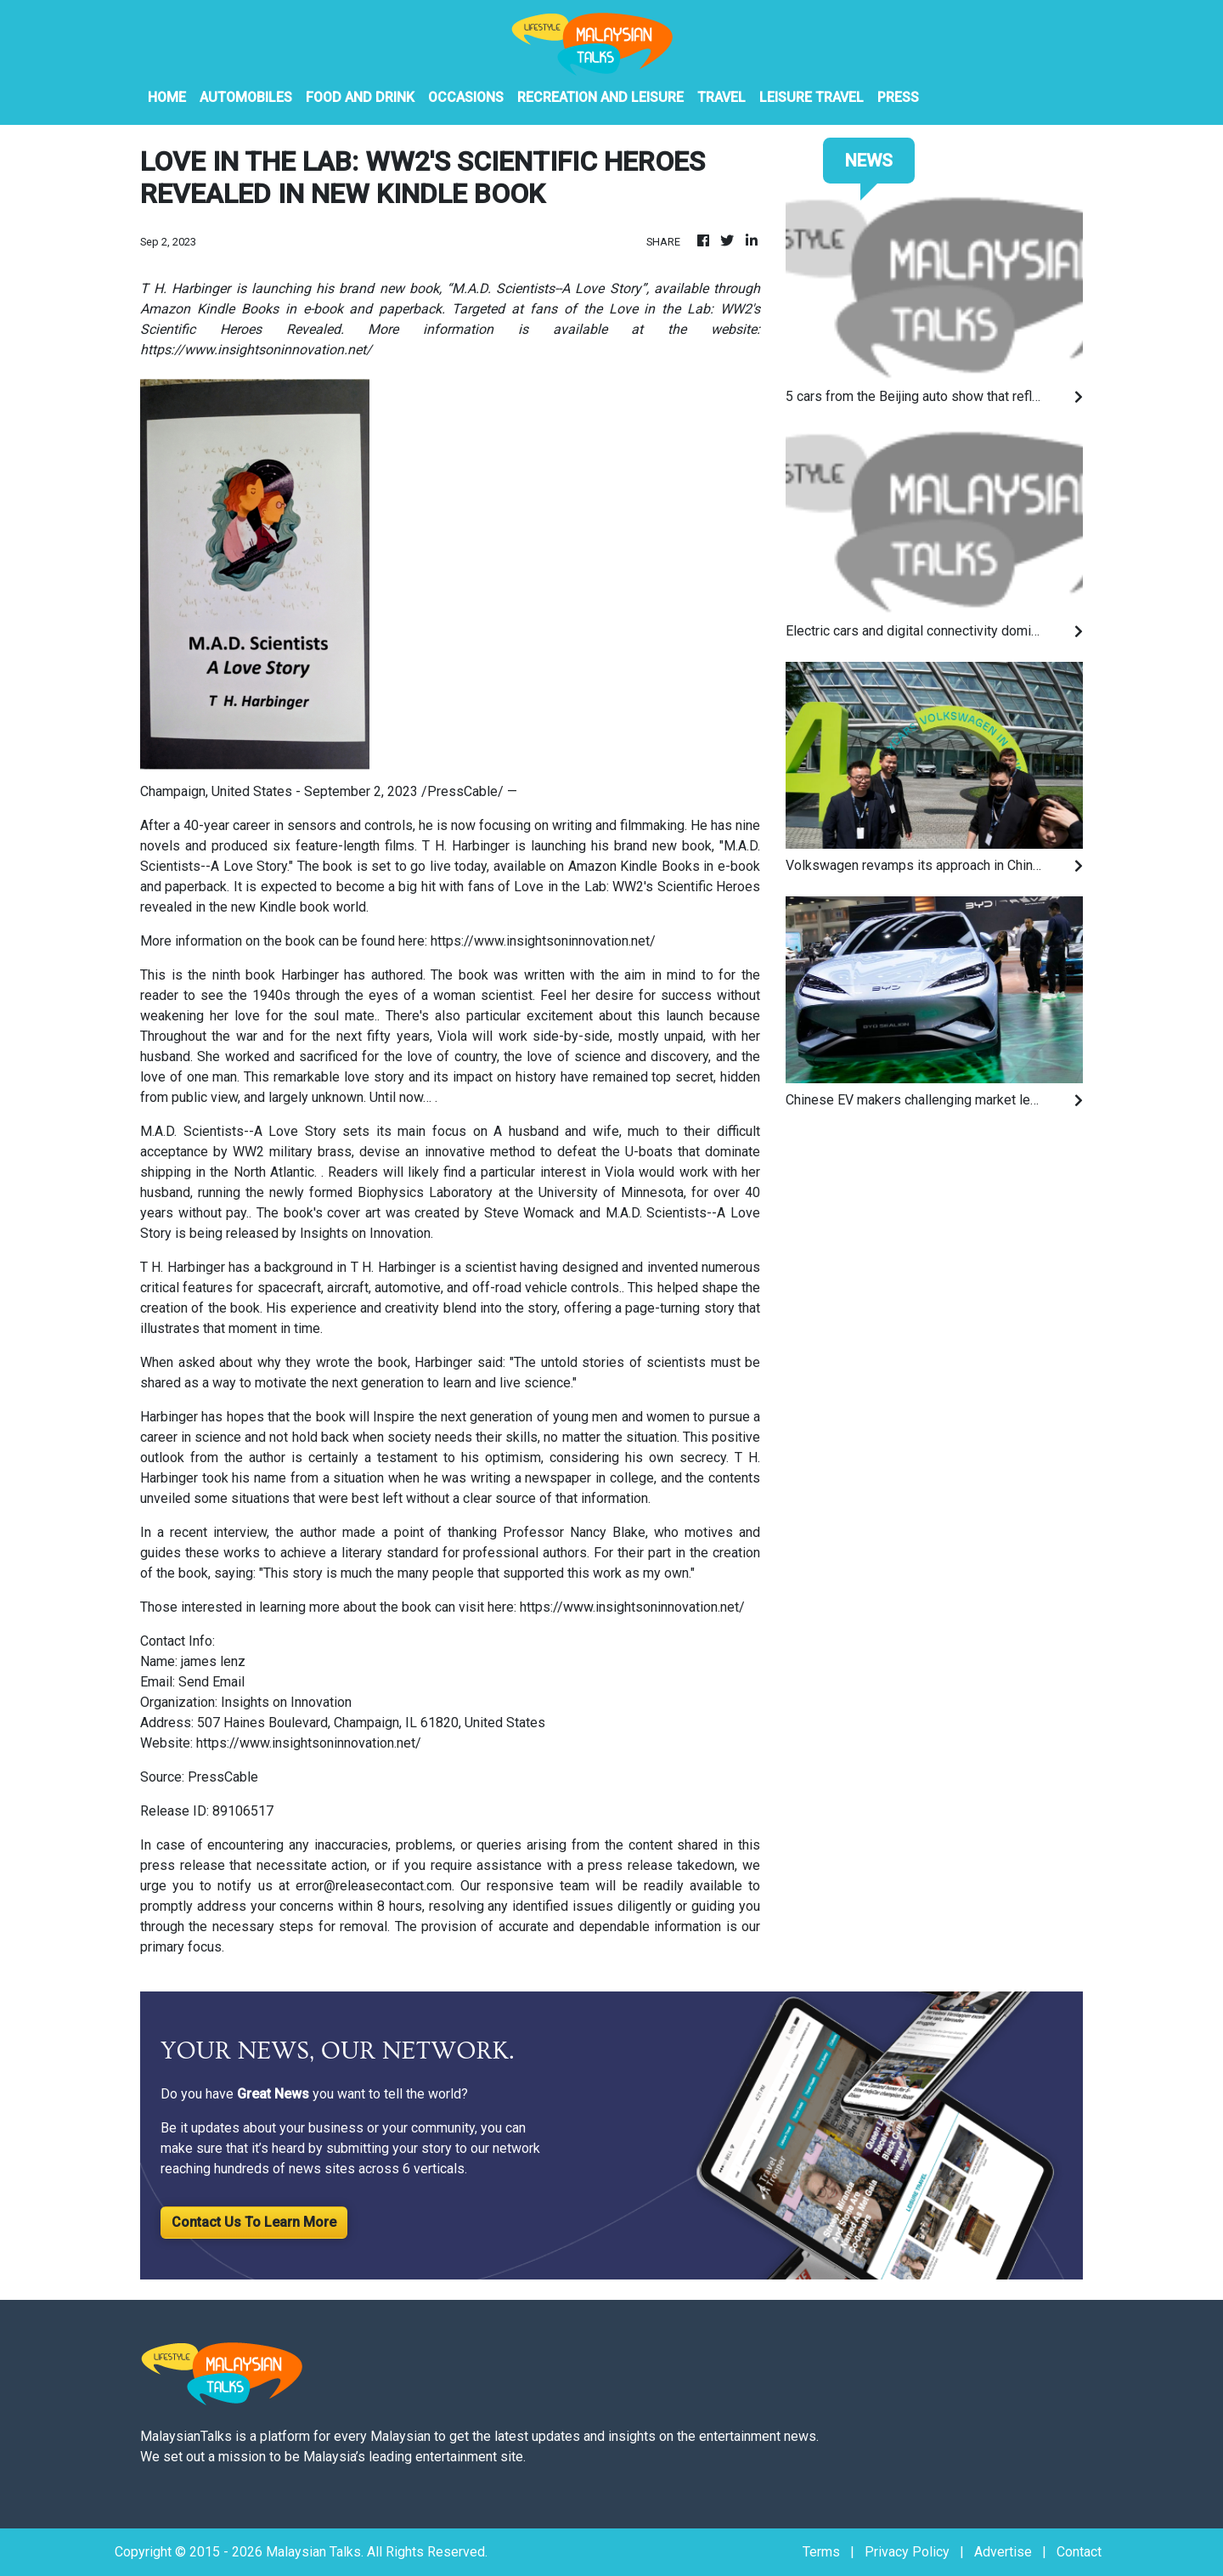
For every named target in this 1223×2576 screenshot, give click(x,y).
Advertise (1003, 2552)
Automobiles (246, 97)
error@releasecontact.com (374, 1886)
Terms (821, 2552)
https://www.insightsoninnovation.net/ (543, 941)
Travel (721, 97)
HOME (167, 97)
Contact (1079, 2552)
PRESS (898, 97)
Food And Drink (360, 97)
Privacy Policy (907, 2552)
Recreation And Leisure (600, 97)
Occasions (466, 97)
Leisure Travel (811, 97)
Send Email (211, 1682)
